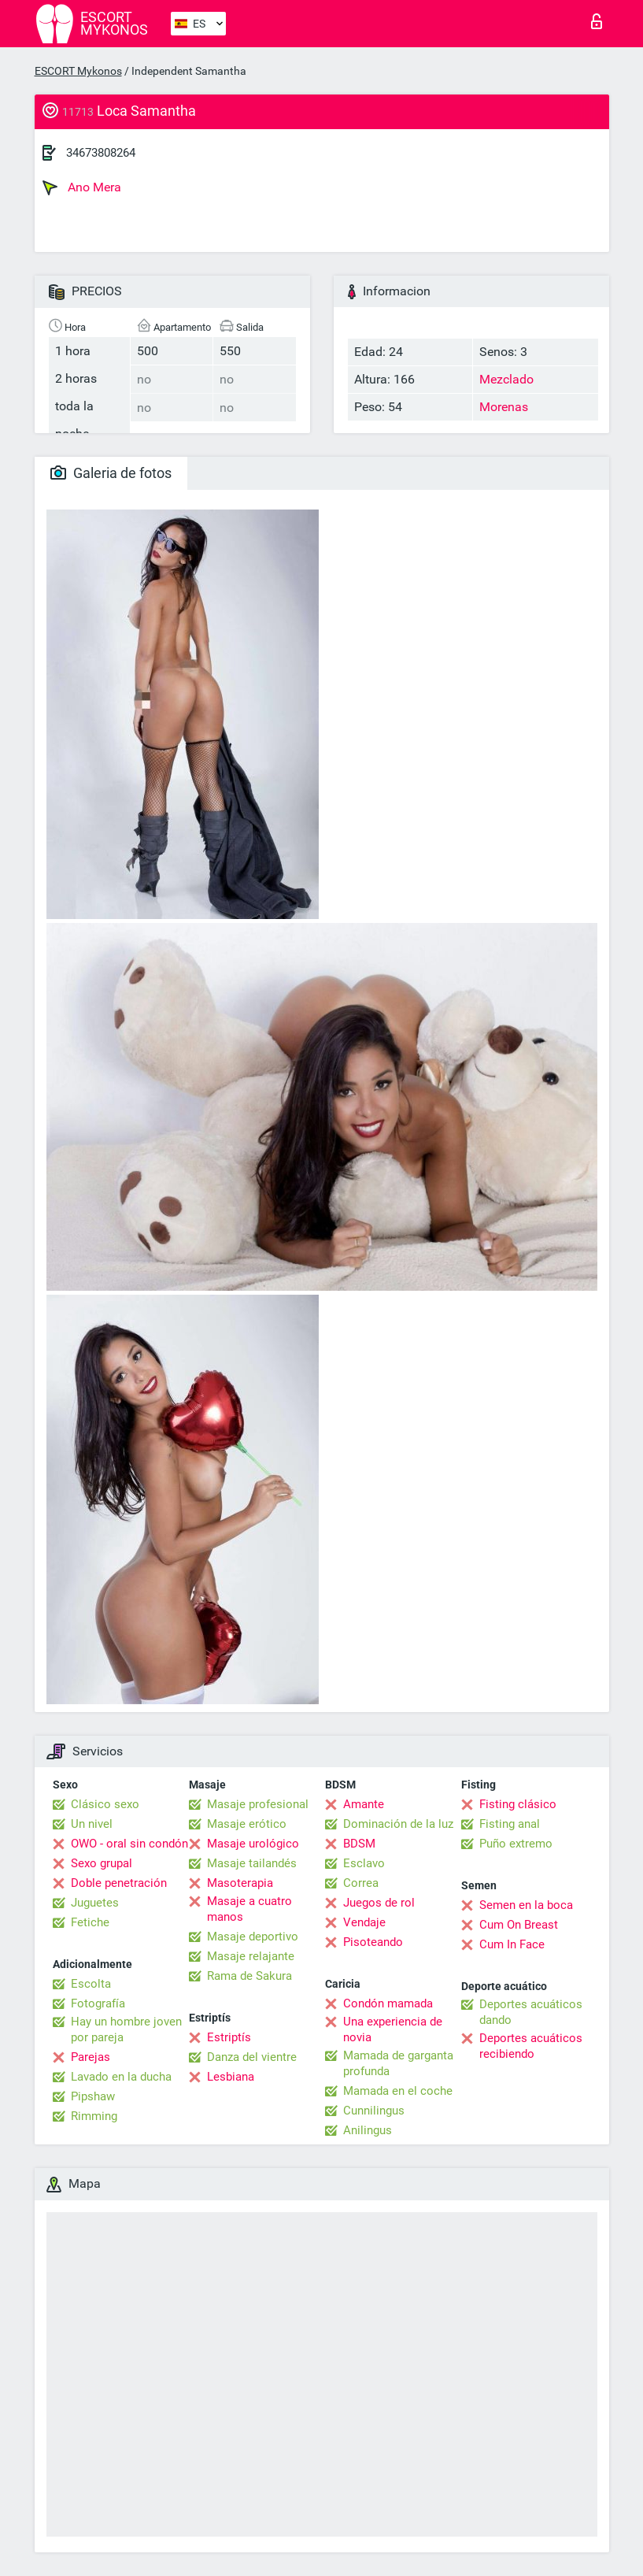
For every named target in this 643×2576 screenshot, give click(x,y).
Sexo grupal (101, 1863)
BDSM (359, 1844)
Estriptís (229, 2037)
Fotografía (98, 2003)
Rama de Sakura (249, 1976)
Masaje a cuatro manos (249, 1909)
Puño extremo (515, 1844)
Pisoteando (373, 1942)
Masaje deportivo (252, 1936)
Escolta (91, 1984)
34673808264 (100, 153)
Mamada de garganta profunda (398, 2063)
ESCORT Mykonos (78, 71)
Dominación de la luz (398, 1824)
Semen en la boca (526, 1905)
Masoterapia (240, 1883)
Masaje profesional (258, 1804)
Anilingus (367, 2130)
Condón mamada (388, 2003)
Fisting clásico (517, 1804)
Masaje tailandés (252, 1863)
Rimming (94, 2116)
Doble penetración (119, 1883)
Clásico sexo (105, 1804)
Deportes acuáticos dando (530, 2012)
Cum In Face (512, 1944)
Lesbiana (230, 2077)
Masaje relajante (250, 1956)
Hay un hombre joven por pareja (126, 2029)
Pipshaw (93, 2096)
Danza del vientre (252, 2057)
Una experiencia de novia (392, 2029)
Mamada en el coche (398, 2091)
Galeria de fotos (111, 473)
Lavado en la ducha (121, 2077)
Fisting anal (509, 1824)
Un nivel (92, 1824)
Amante (363, 1804)
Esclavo (364, 1863)
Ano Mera (81, 187)
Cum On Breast (518, 1925)
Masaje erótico (246, 1824)
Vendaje (364, 1922)
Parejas (90, 2057)
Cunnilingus (374, 2110)
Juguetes (95, 1903)
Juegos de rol (379, 1903)
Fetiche (90, 1922)
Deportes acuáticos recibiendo (530, 2046)
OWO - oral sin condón (129, 1844)
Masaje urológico (253, 1844)
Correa (361, 1883)
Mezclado (506, 379)
